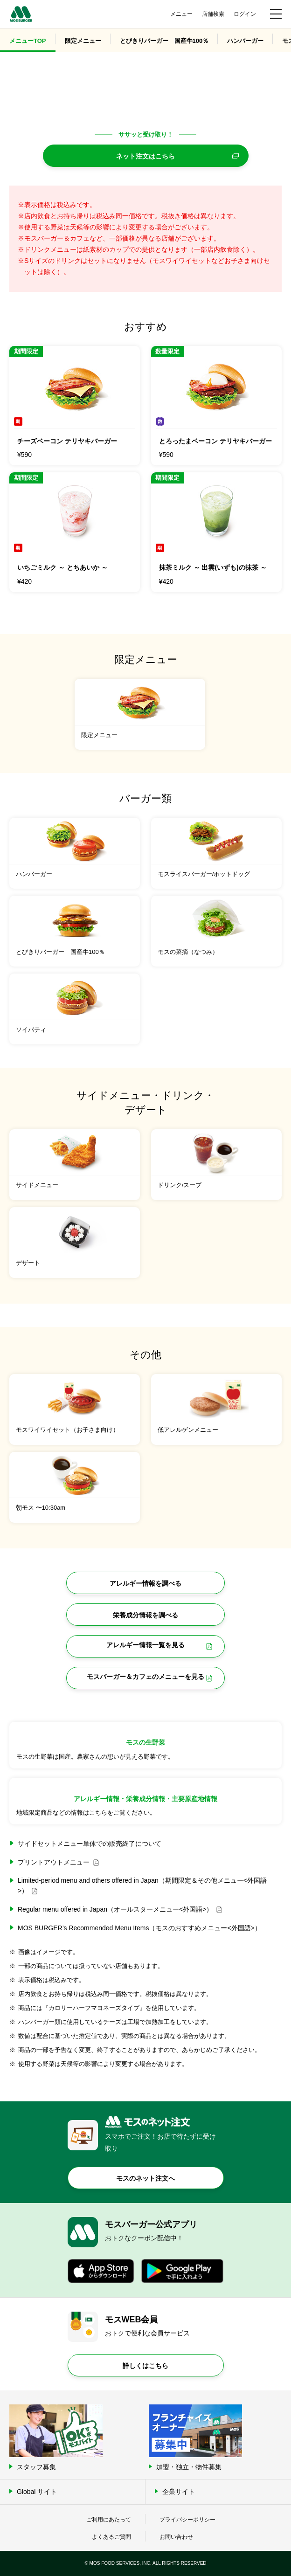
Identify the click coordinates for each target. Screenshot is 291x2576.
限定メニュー (83, 40)
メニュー (181, 14)
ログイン (245, 14)
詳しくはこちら (145, 2365)
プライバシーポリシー (187, 2519)
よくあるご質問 (111, 2537)
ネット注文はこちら (145, 156)
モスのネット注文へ (145, 2178)
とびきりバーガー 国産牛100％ (164, 40)
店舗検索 (213, 14)
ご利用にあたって (108, 2519)
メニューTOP (27, 40)
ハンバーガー (245, 40)
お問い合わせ (176, 2537)
